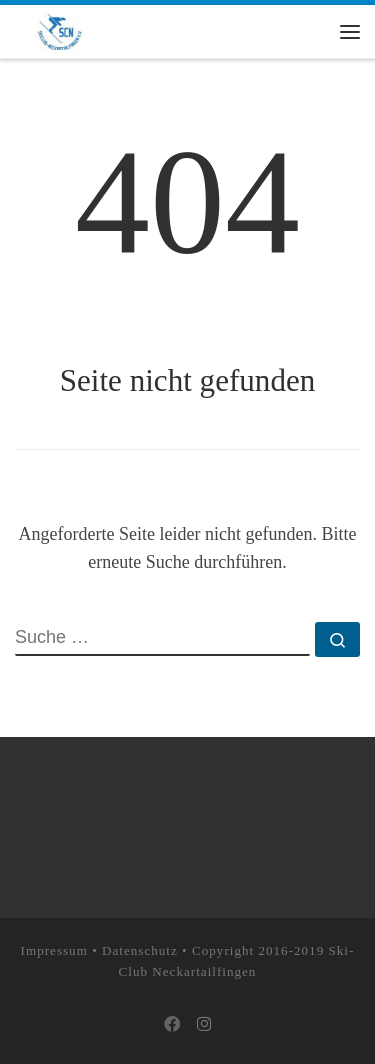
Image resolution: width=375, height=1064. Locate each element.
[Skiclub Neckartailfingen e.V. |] (60, 29)
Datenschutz (140, 950)
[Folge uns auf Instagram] (204, 1025)
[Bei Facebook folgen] (172, 1025)
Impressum (54, 950)
